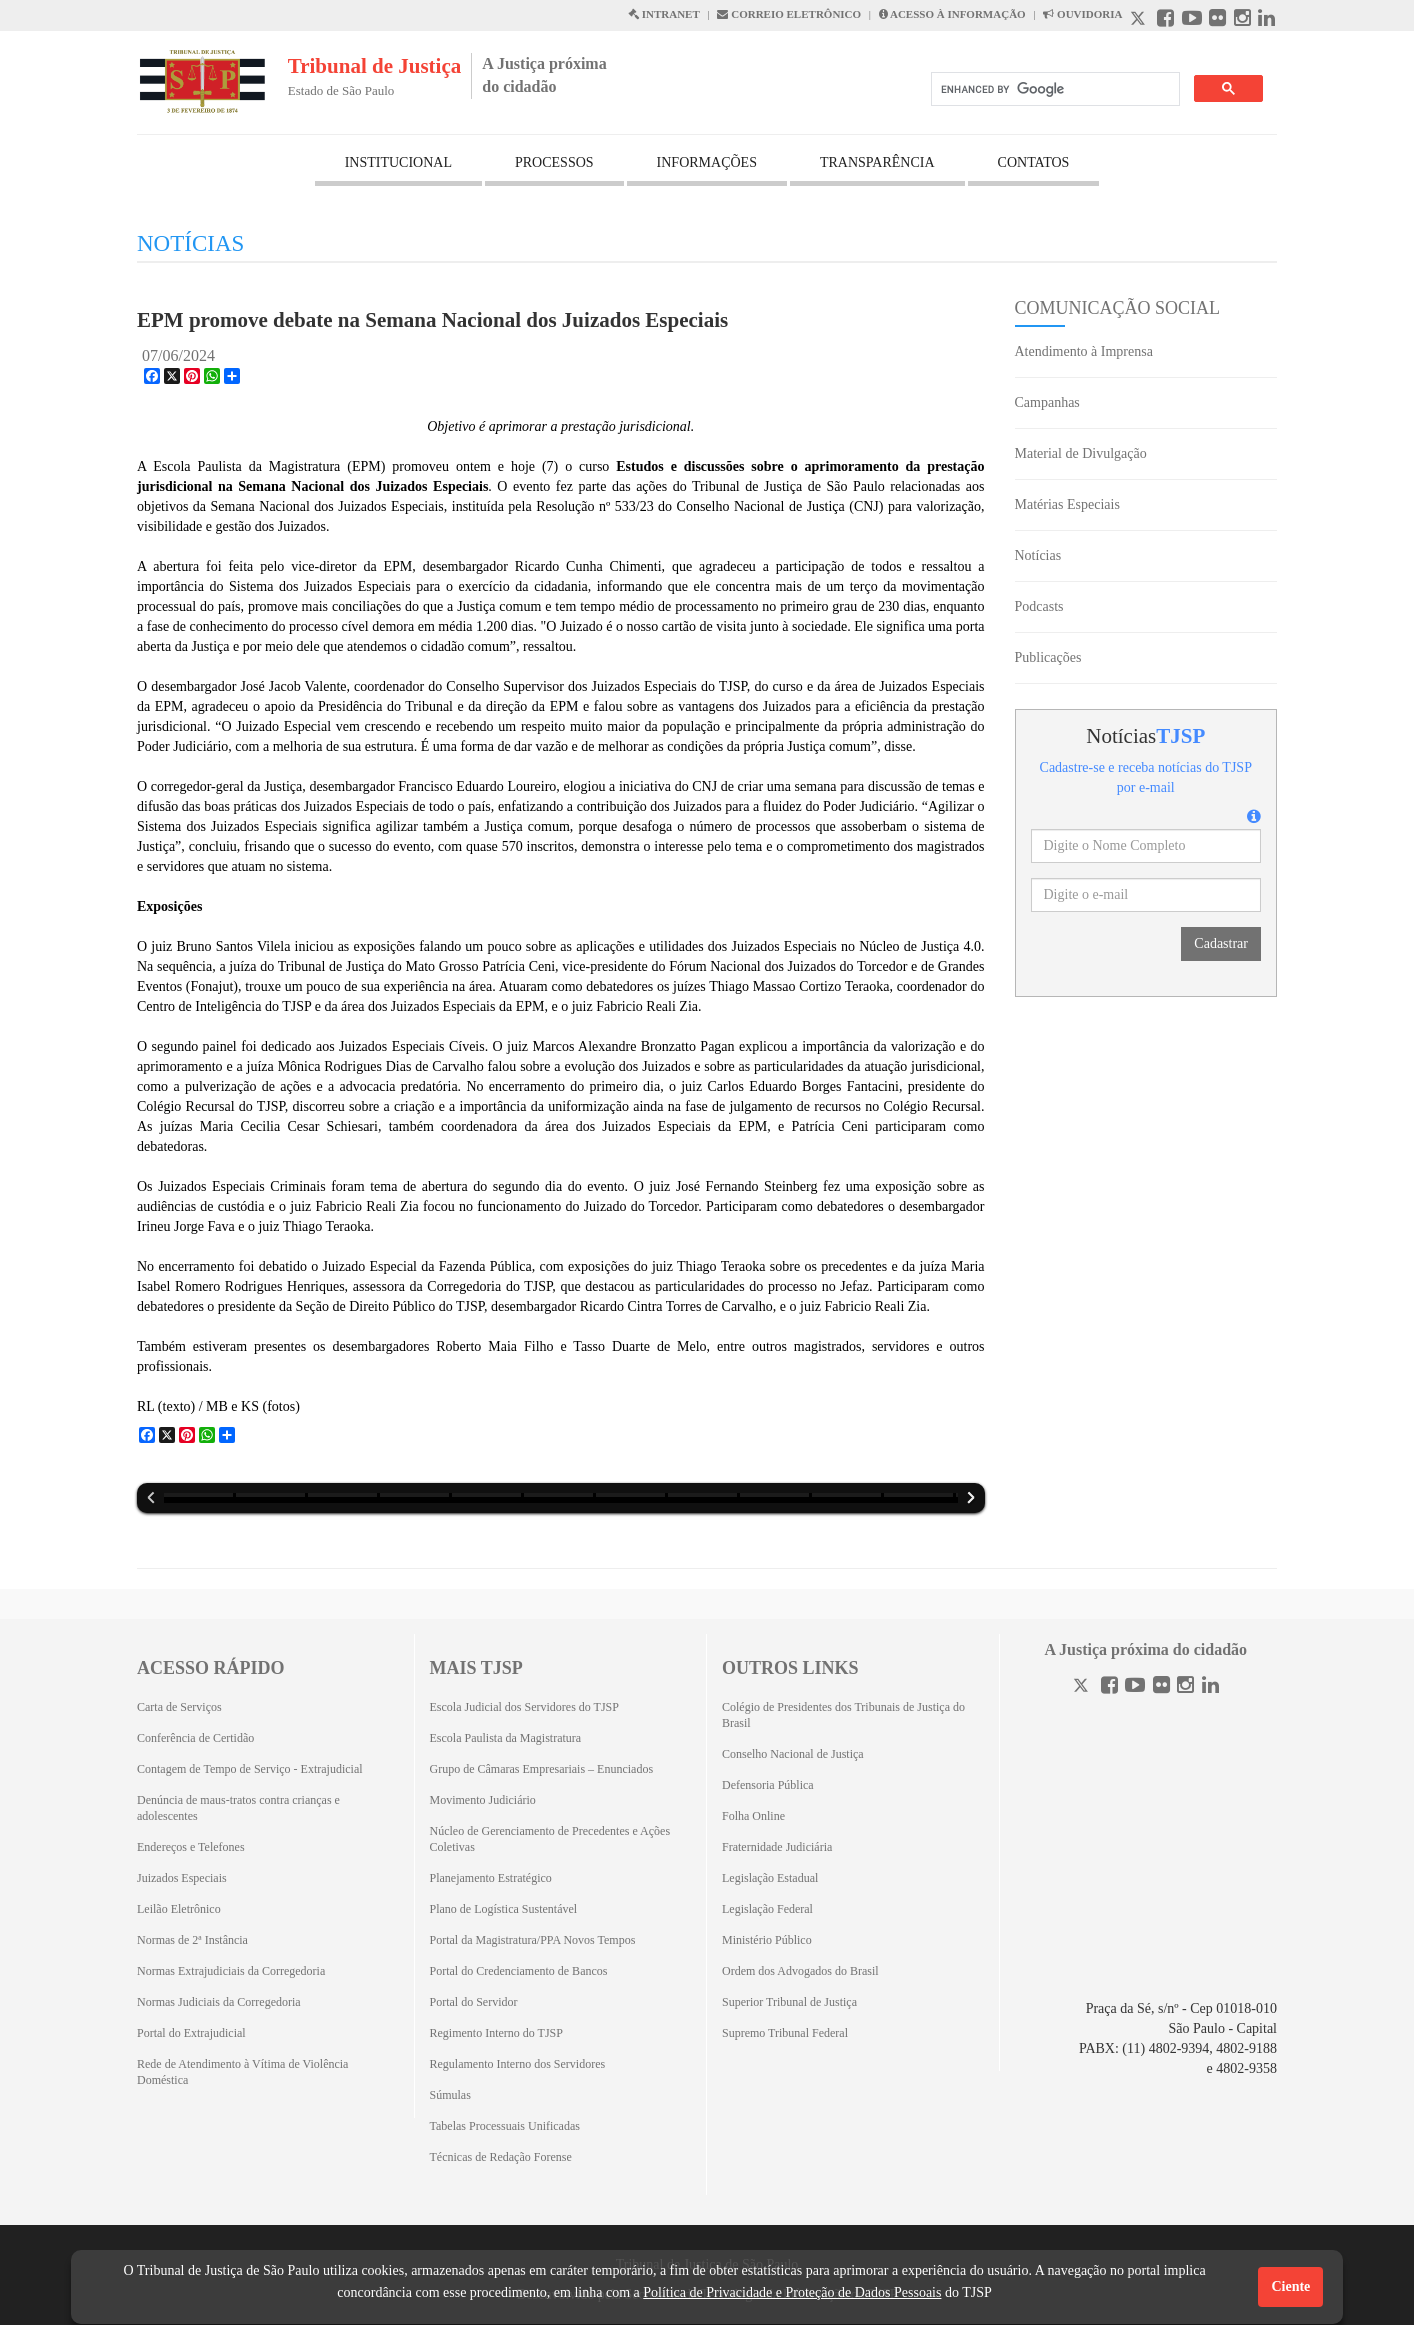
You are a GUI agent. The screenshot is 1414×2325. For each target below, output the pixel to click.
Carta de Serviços (179, 1707)
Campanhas (1047, 402)
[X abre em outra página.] (1140, 20)
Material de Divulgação (1081, 453)
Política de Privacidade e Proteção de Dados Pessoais (792, 2292)
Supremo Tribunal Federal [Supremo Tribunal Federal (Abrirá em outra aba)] (785, 2033)
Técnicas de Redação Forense (501, 2157)
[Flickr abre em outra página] (1217, 20)
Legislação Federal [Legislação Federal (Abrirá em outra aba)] (767, 1909)
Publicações (1048, 657)
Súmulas (450, 2095)
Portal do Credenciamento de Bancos (519, 1971)
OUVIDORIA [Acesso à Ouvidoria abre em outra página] (1082, 14)
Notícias (1038, 555)
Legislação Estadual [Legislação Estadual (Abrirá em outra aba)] (770, 1878)
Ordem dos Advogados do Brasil (800, 1971)
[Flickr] (1161, 1687)
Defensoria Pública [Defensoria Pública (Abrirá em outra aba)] (768, 1785)
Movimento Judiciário (483, 1800)
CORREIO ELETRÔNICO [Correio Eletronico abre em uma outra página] (789, 14)
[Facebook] (1109, 1687)
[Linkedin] (1210, 1687)
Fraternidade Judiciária (777, 1847)
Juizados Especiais (182, 1878)
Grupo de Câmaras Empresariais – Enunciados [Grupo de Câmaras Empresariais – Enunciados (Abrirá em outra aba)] (542, 1769)
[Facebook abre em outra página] (1165, 20)
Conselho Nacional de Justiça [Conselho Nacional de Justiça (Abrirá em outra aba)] (793, 1754)
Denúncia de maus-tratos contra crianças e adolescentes (238, 1808)
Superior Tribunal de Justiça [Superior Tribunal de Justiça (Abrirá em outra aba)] (789, 2002)
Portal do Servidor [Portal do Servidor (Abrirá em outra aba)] (474, 2002)
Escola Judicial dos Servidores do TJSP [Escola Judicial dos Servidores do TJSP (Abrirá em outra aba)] (524, 1707)
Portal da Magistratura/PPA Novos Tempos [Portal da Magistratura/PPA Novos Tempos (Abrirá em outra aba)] (533, 1940)
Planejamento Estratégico (491, 1878)
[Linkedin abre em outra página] (1266, 20)
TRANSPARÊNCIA (877, 162)
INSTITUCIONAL (398, 162)
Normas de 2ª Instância (192, 1940)
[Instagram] (1185, 1687)
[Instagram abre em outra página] (1242, 20)
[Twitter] (1083, 1687)
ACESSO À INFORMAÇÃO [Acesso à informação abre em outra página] (952, 14)
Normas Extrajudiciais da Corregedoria (231, 1971)
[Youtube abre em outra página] (1192, 20)
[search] (1053, 89)
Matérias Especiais (1067, 504)
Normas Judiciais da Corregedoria (219, 2002)
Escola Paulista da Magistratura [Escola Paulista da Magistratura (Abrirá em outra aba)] (506, 1738)
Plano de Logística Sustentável (504, 1909)
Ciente (1290, 2286)
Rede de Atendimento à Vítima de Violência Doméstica (242, 2072)
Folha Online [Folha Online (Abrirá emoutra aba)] (753, 1816)
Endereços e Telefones (191, 1847)
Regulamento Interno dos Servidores (518, 2064)
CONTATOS (1034, 162)
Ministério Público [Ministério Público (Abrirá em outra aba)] (767, 1940)
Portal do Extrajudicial (191, 2033)
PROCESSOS (554, 162)
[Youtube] (1135, 1687)
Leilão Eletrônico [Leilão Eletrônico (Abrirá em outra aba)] (179, 1909)
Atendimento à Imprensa (1084, 351)
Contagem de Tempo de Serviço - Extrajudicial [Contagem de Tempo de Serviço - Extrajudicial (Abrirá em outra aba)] (250, 1769)
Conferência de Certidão (195, 1738)
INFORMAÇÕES (707, 162)
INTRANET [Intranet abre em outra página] (664, 14)
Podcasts (1039, 606)
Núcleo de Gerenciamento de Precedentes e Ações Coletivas (550, 1839)
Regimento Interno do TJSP (496, 2033)
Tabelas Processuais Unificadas (505, 2126)
